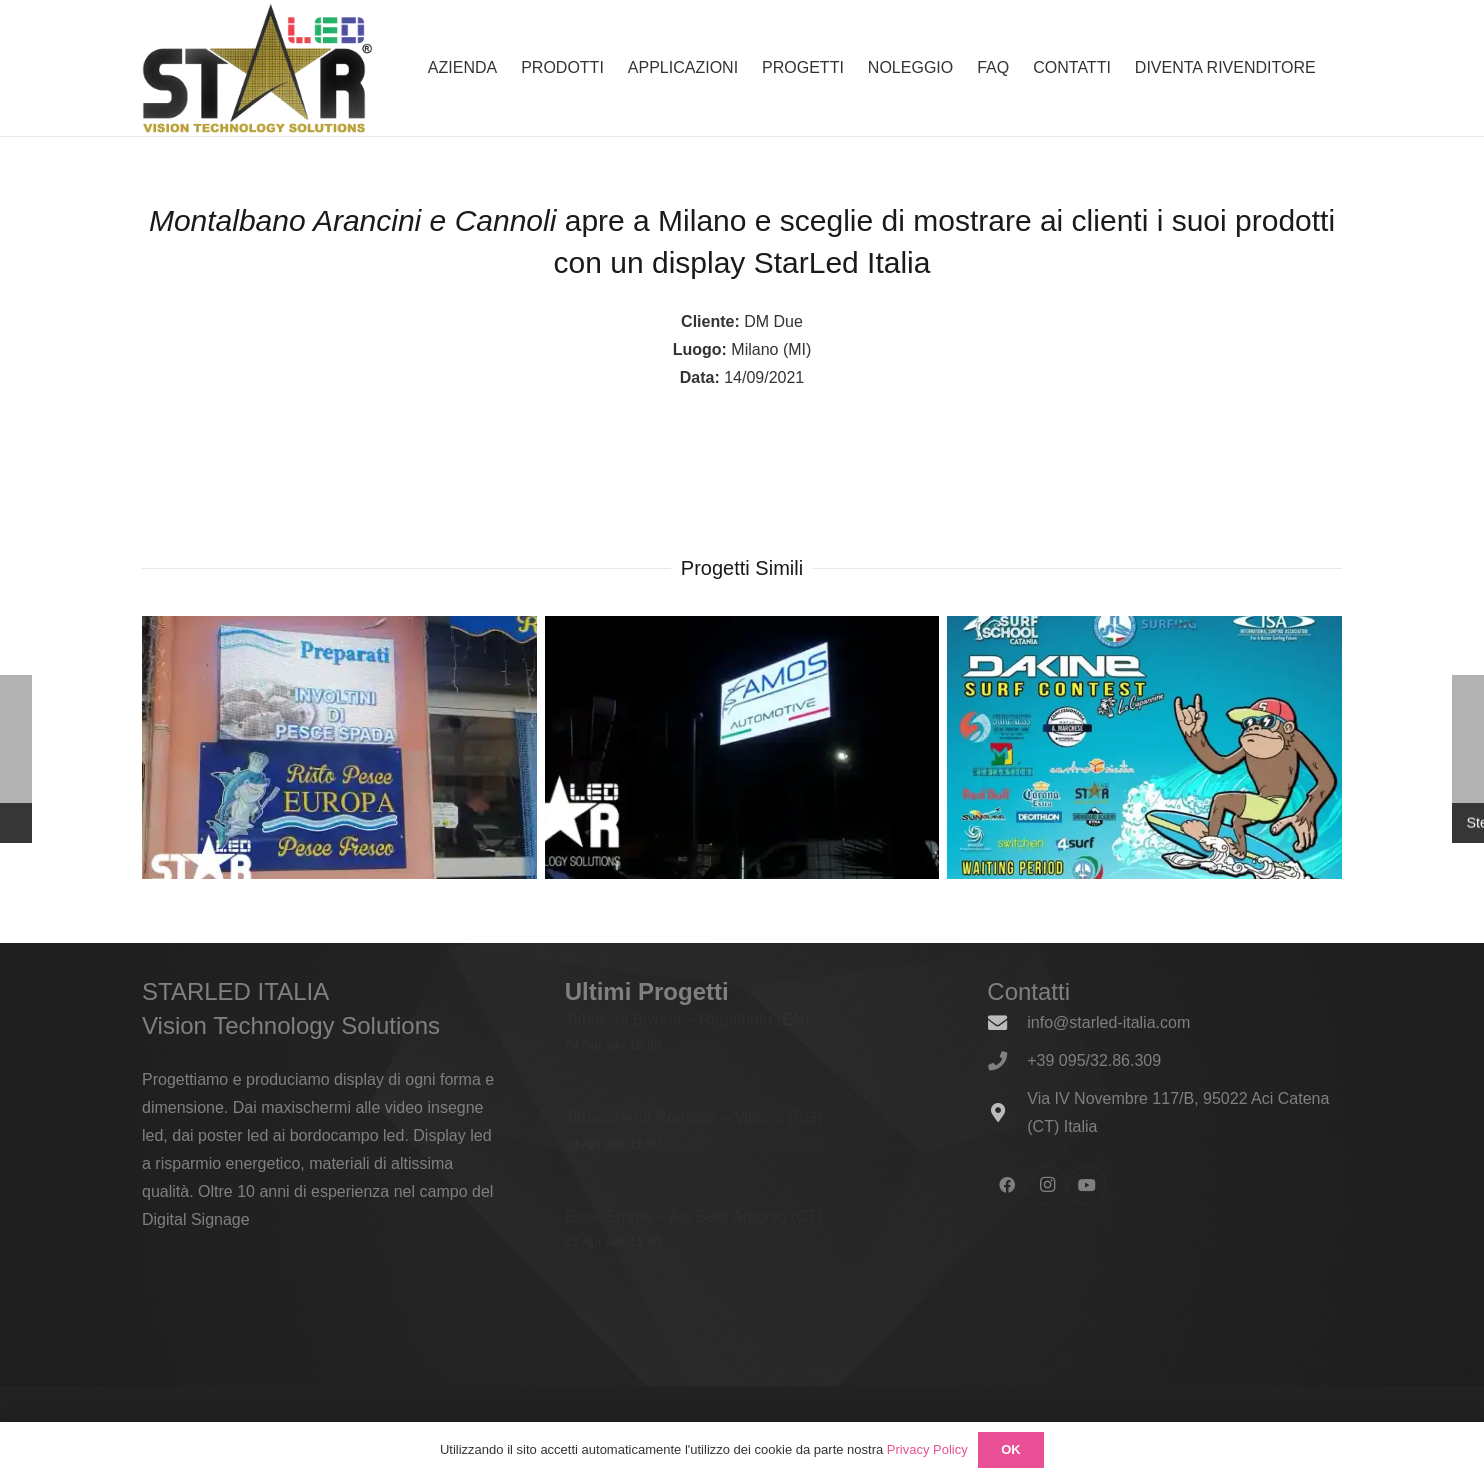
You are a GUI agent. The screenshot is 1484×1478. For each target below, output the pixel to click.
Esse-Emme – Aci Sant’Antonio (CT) (694, 1215)
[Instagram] (1047, 1185)
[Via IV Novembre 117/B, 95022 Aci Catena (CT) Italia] (1007, 1112)
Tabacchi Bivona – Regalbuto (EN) (687, 1019)
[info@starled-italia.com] (1007, 1022)
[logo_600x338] (257, 68)
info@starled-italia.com (1108, 1022)
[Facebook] (1007, 1185)
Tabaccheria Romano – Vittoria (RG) (694, 1117)
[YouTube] (1087, 1185)
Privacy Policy (927, 1449)
